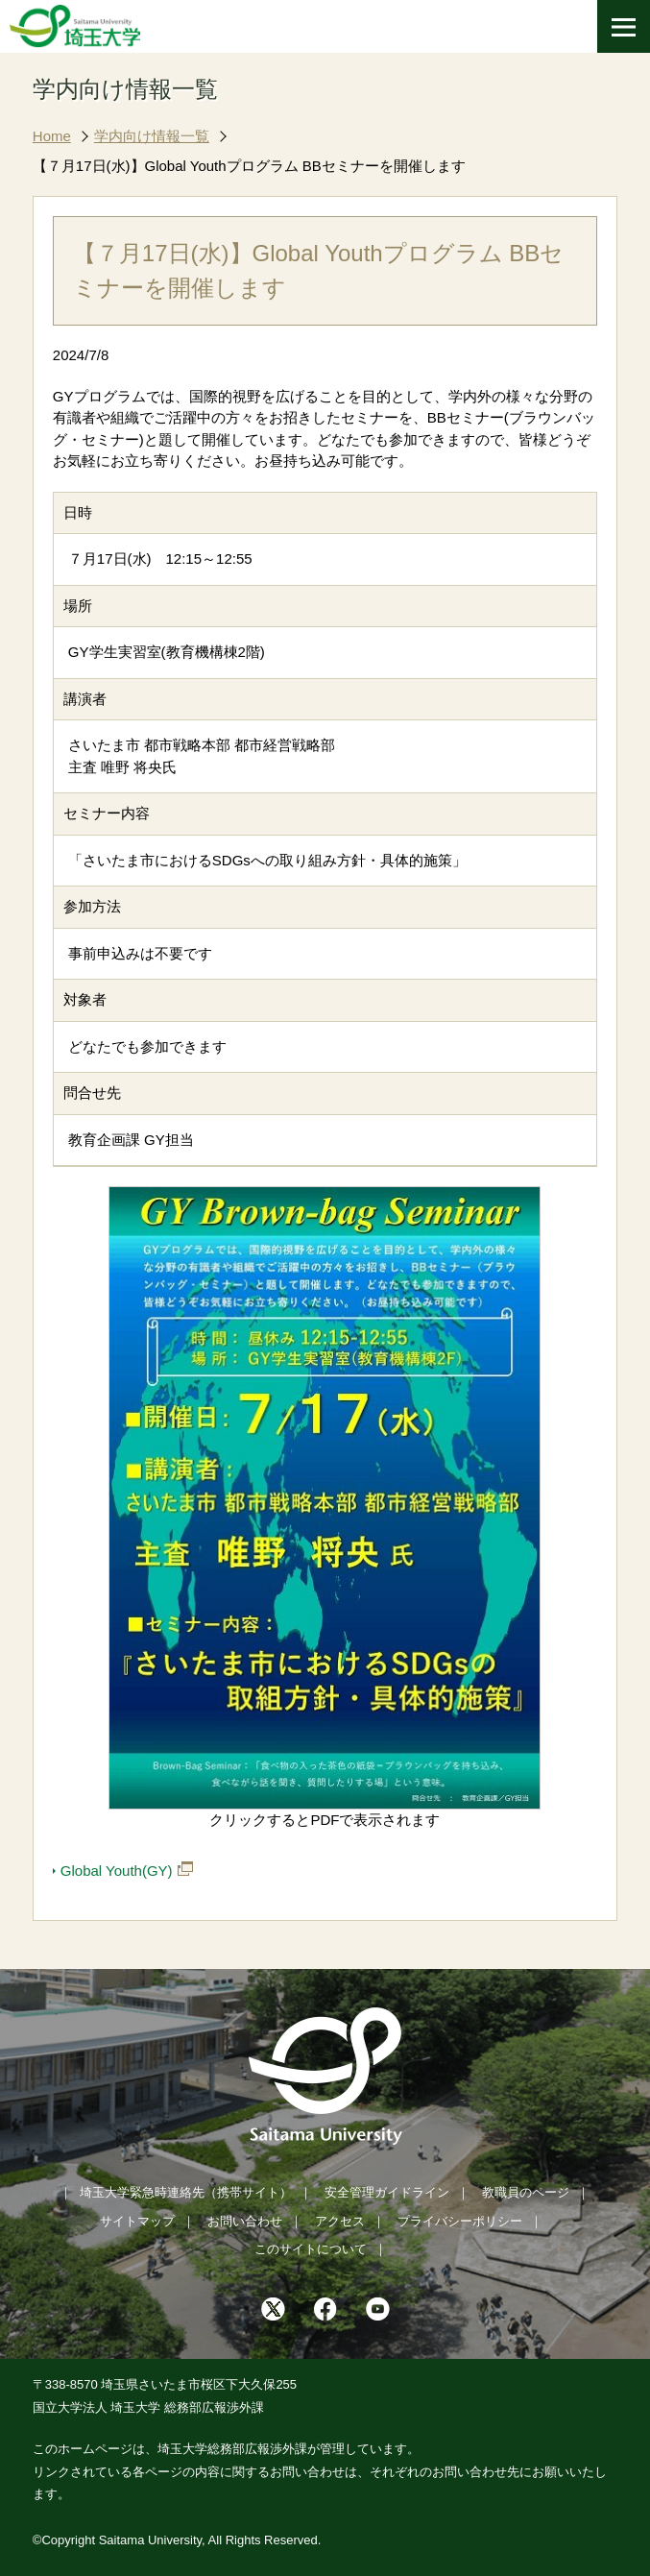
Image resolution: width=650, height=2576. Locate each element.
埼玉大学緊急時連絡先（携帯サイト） (186, 2192)
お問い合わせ (244, 2221)
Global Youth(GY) (116, 1870)
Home (52, 136)
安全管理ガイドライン (387, 2192)
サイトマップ (137, 2221)
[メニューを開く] (623, 26)
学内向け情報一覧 (151, 136)
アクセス (340, 2221)
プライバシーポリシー (459, 2221)
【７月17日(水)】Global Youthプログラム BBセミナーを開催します (249, 166)
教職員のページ (525, 2192)
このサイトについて (310, 2249)
